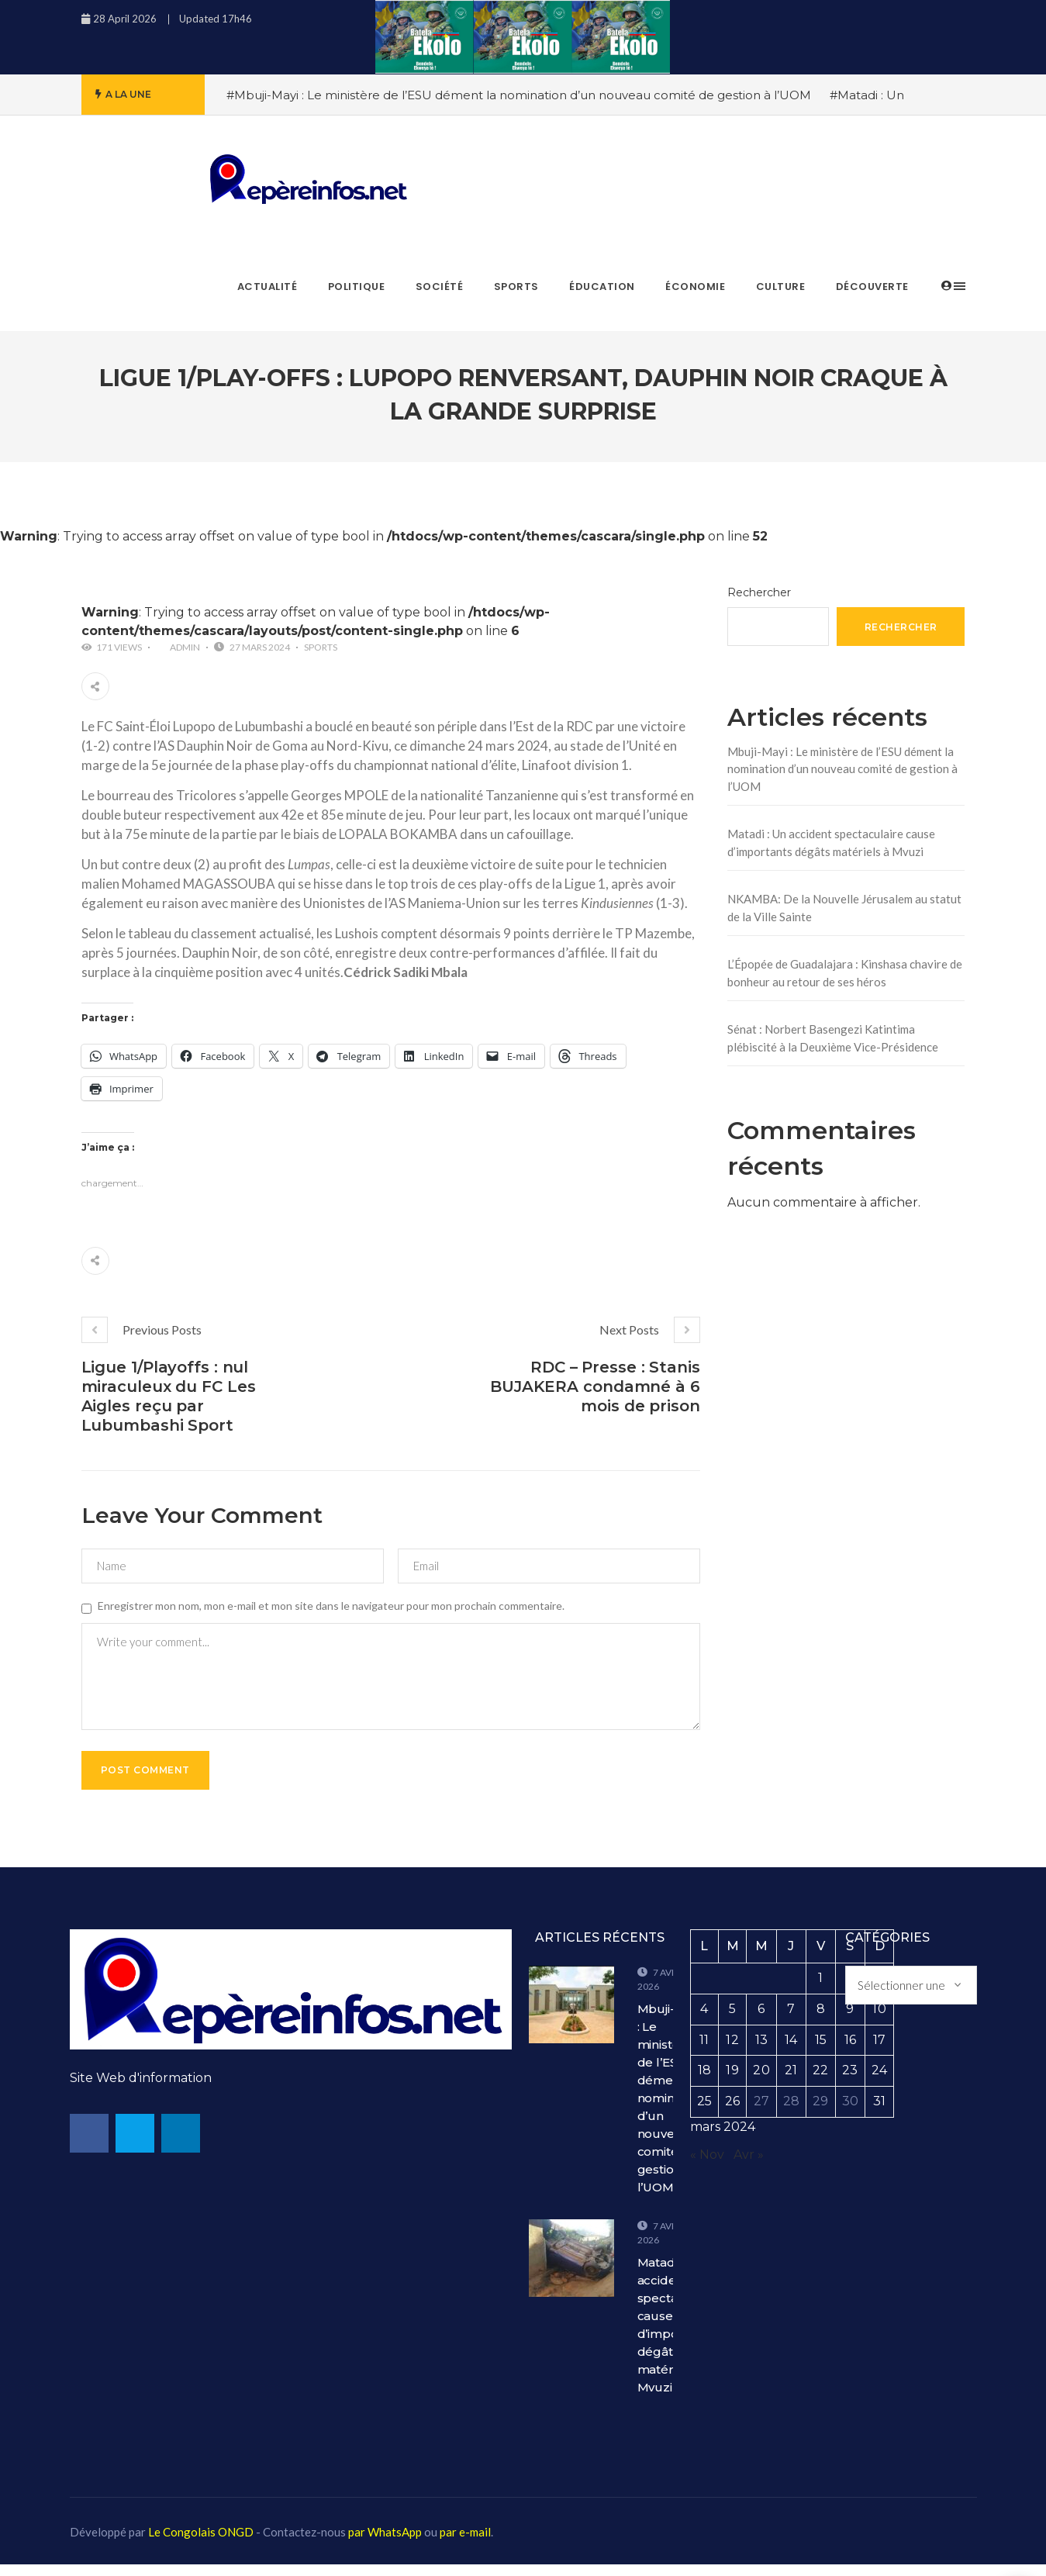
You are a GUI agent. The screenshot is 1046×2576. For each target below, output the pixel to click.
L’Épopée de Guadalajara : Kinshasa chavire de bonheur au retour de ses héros (844, 973)
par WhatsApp (385, 2543)
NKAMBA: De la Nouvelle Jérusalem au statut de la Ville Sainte (844, 908)
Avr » (749, 2166)
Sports (320, 647)
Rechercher (759, 592)
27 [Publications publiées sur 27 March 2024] (761, 2112)
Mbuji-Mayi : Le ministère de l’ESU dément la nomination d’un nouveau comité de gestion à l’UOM (842, 768)
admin (185, 647)
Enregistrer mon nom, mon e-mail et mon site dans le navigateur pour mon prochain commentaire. (331, 1605)
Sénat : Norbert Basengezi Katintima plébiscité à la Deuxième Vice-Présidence (832, 1038)
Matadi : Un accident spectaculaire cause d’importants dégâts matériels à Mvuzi (831, 842)
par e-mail (465, 2543)
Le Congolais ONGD (201, 2543)
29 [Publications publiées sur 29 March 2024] (820, 2112)
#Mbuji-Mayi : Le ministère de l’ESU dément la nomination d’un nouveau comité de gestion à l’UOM (518, 95)
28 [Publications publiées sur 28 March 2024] (791, 2112)
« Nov (707, 2166)
